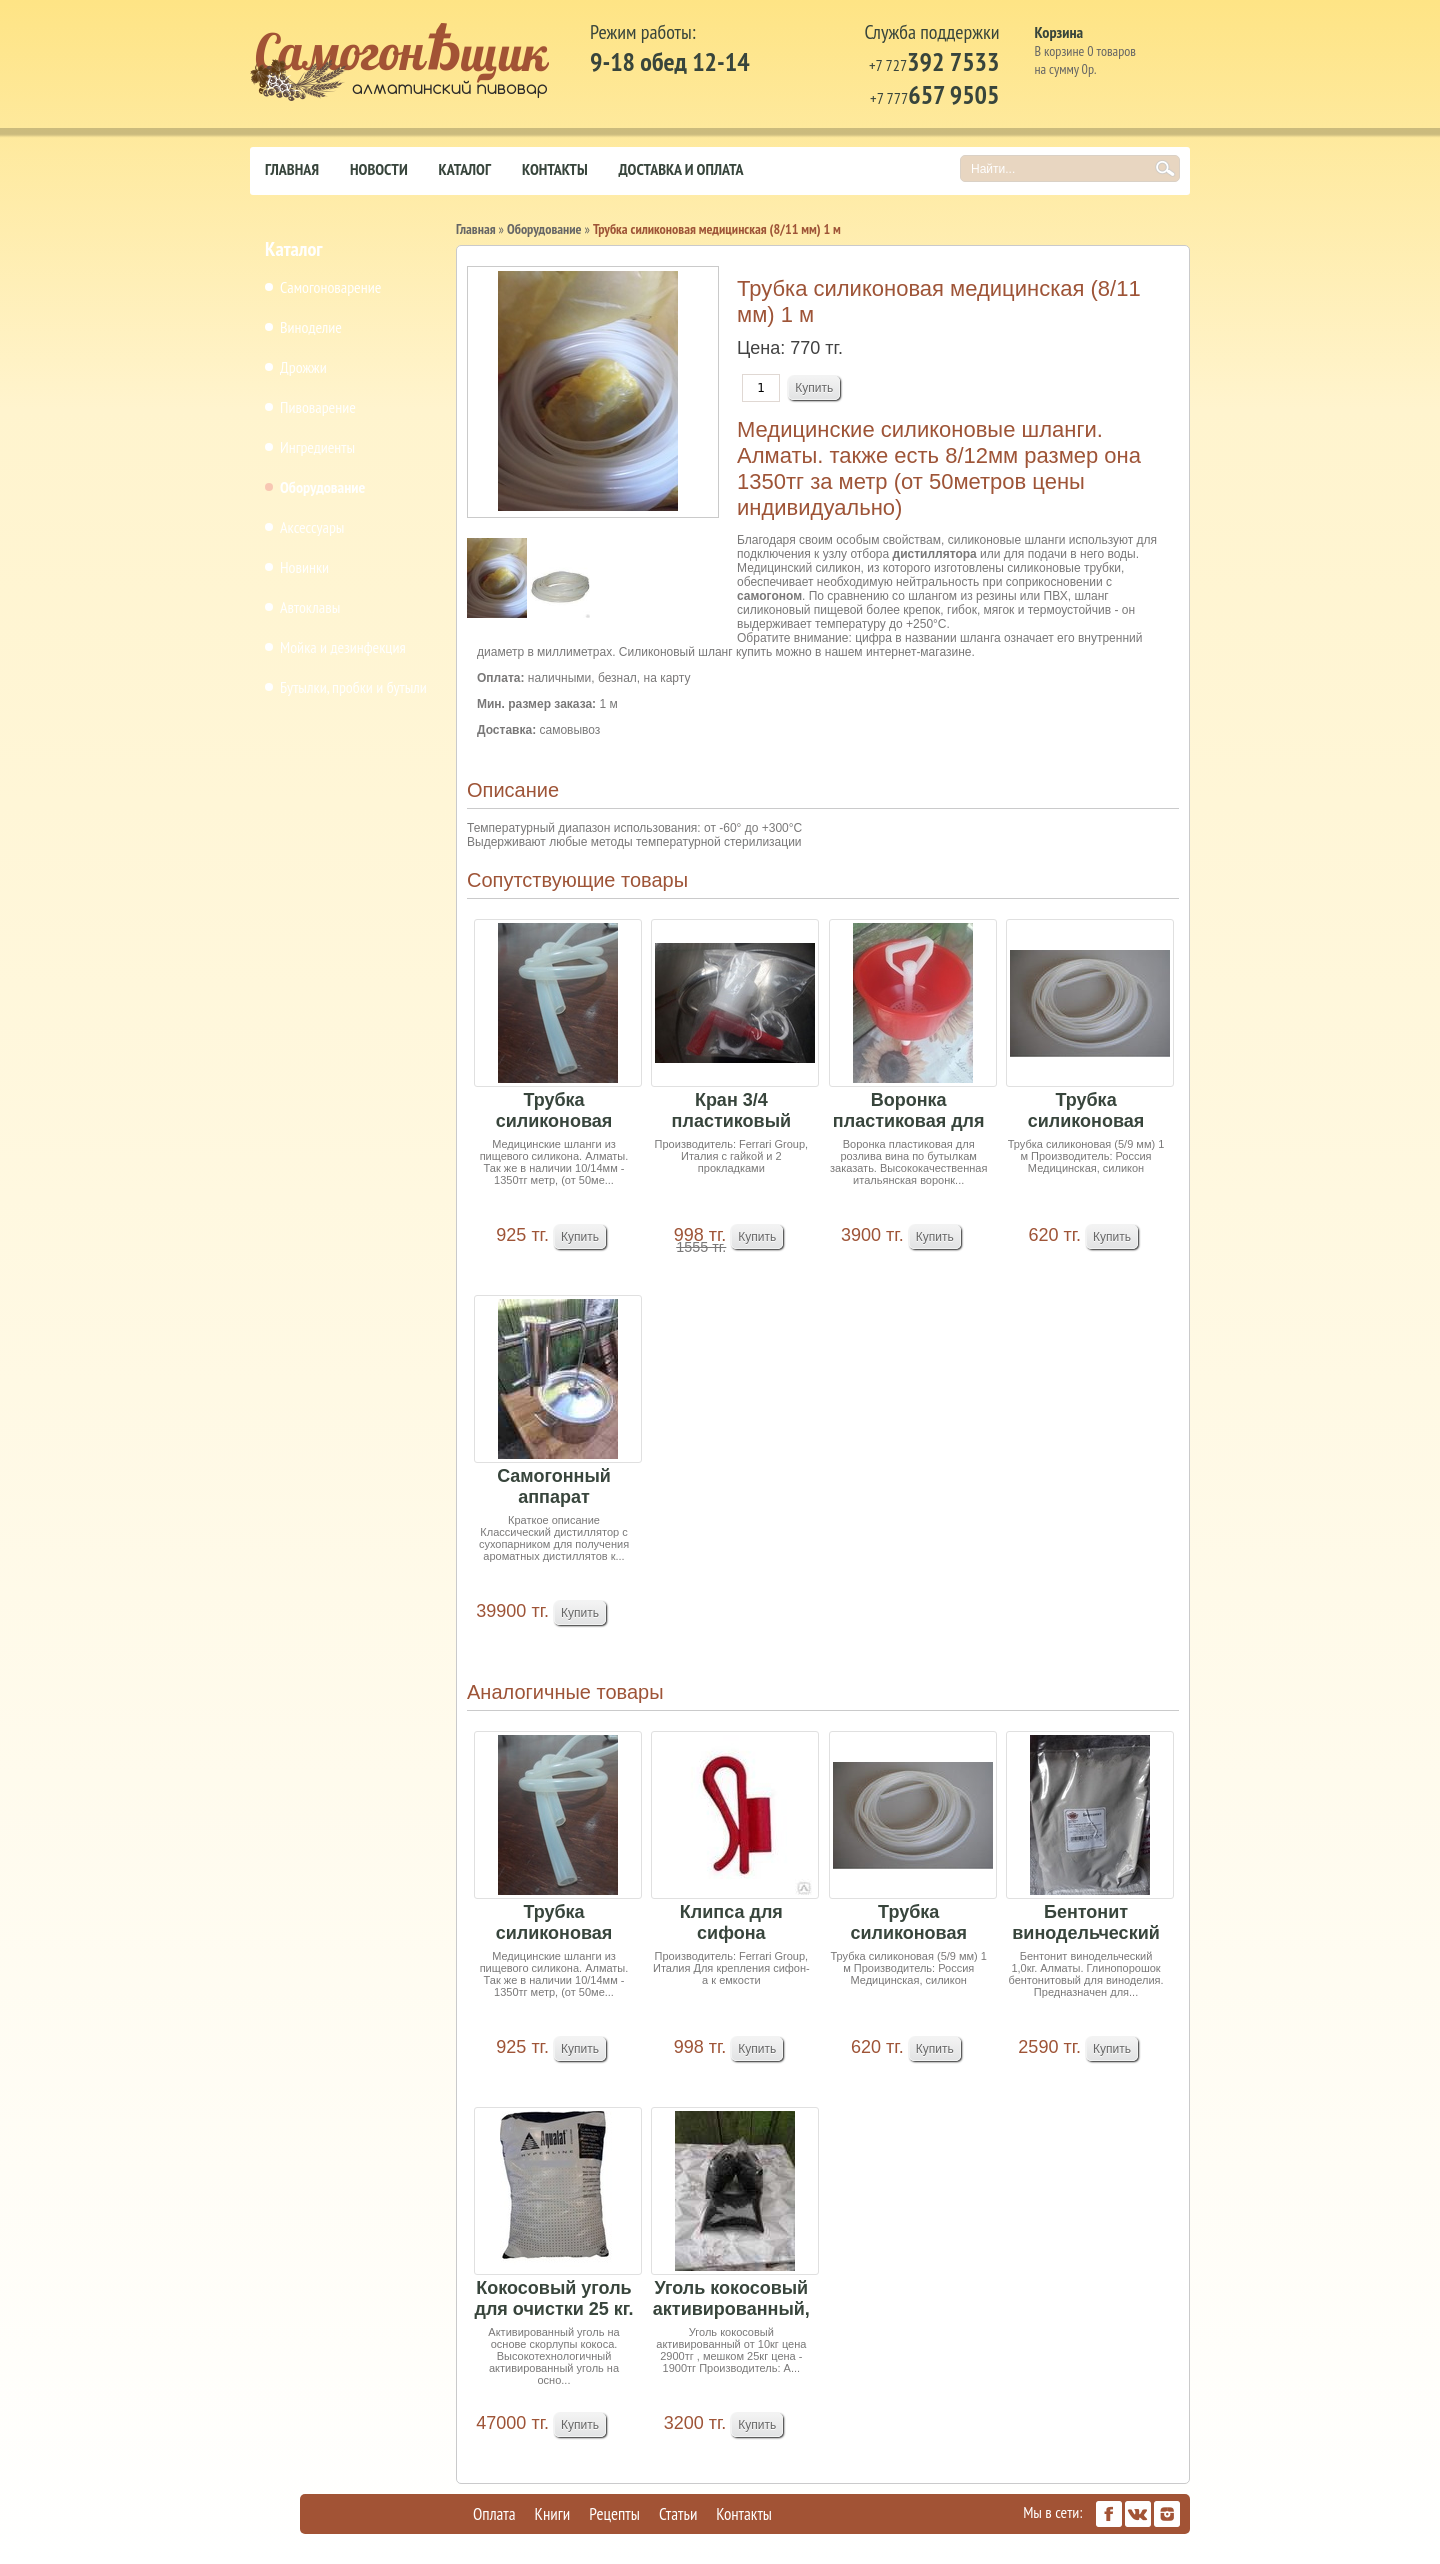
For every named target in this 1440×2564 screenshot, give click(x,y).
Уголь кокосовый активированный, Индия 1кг (731, 2299)
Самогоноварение (330, 287)
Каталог (465, 169)
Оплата (494, 2514)
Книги (553, 2514)
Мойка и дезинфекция (343, 647)
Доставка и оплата (681, 169)
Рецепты (614, 2514)
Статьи (678, 2514)
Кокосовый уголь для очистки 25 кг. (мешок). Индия (553, 2299)
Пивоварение (318, 407)
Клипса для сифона (731, 1922)
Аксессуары (312, 527)
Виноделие (311, 327)
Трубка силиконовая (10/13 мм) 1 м (554, 1111)
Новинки (304, 567)
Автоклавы (310, 607)
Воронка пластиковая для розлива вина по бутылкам (909, 1111)
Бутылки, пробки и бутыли (353, 687)
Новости (379, 169)
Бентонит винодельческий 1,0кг (1086, 1923)
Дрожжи (303, 367)
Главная (292, 169)
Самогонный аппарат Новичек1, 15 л (554, 1487)
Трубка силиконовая (1086, 1110)
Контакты (555, 169)
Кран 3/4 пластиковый (731, 1110)
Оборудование (322, 487)
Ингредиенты (317, 447)
